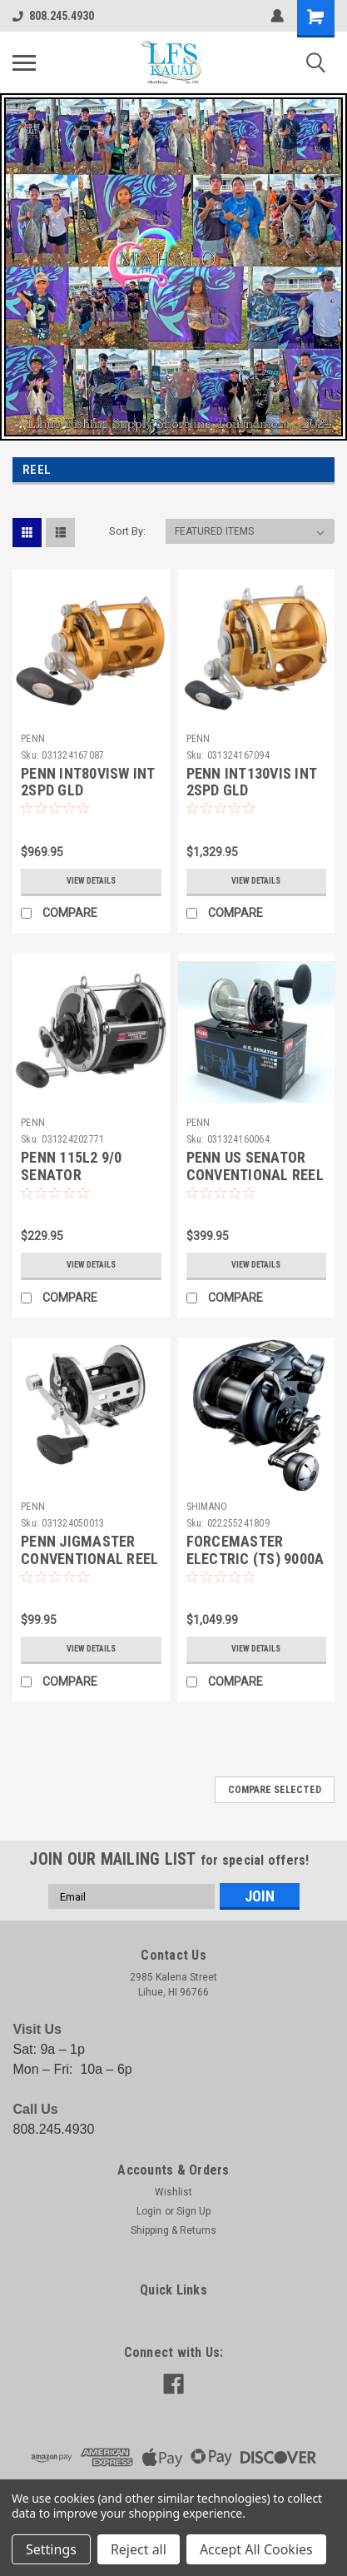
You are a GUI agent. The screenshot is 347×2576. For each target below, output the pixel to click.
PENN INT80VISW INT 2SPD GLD (88, 782)
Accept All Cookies (256, 2549)
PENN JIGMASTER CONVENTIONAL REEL (89, 1549)
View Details (91, 880)
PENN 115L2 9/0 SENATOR (71, 1165)
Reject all (138, 2549)
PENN (33, 739)
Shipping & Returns (173, 2230)
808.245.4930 (53, 15)
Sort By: (127, 531)
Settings (51, 2549)
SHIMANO (207, 1506)
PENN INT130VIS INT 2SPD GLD (251, 782)
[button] (173, 267)
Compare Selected (274, 1790)
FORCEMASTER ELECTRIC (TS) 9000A (255, 1549)
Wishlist (173, 2192)
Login (148, 2211)
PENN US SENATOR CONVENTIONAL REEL (255, 1165)
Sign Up (193, 2211)
